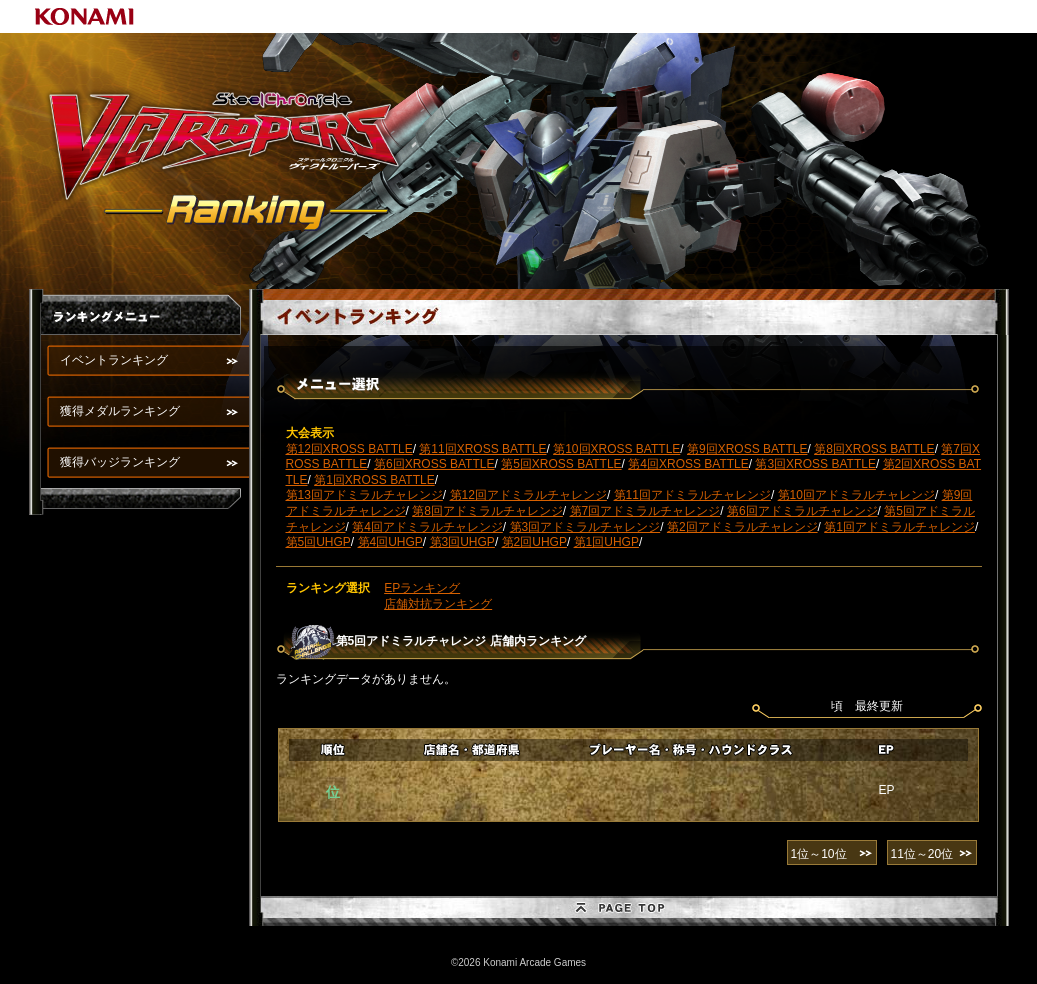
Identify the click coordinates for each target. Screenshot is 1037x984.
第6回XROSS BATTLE (434, 464)
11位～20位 (922, 854)
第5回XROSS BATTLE (561, 464)
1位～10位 (819, 854)
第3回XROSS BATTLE (815, 464)
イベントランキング (114, 360)
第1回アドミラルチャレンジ (899, 527)
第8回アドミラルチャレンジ (487, 511)
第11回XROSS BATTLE (482, 449)
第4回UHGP (390, 542)
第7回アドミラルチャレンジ (645, 511)
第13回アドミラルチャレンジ (364, 495)
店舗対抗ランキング (438, 604)
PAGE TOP (629, 911)
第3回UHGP (462, 542)
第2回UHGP (534, 542)
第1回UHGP (606, 542)
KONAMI (85, 16)
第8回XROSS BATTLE (874, 449)
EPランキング (422, 588)
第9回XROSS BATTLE (747, 449)
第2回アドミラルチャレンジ (742, 527)
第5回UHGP (318, 542)
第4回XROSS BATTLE (688, 464)
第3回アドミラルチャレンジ (585, 527)
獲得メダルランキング (120, 411)
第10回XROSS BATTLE (616, 449)
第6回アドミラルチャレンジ (802, 511)
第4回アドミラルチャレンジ (427, 527)
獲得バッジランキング (120, 462)
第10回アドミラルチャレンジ (856, 495)
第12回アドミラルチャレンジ (528, 495)
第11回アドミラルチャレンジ (692, 495)
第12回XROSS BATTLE (349, 449)
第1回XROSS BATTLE (374, 480)
